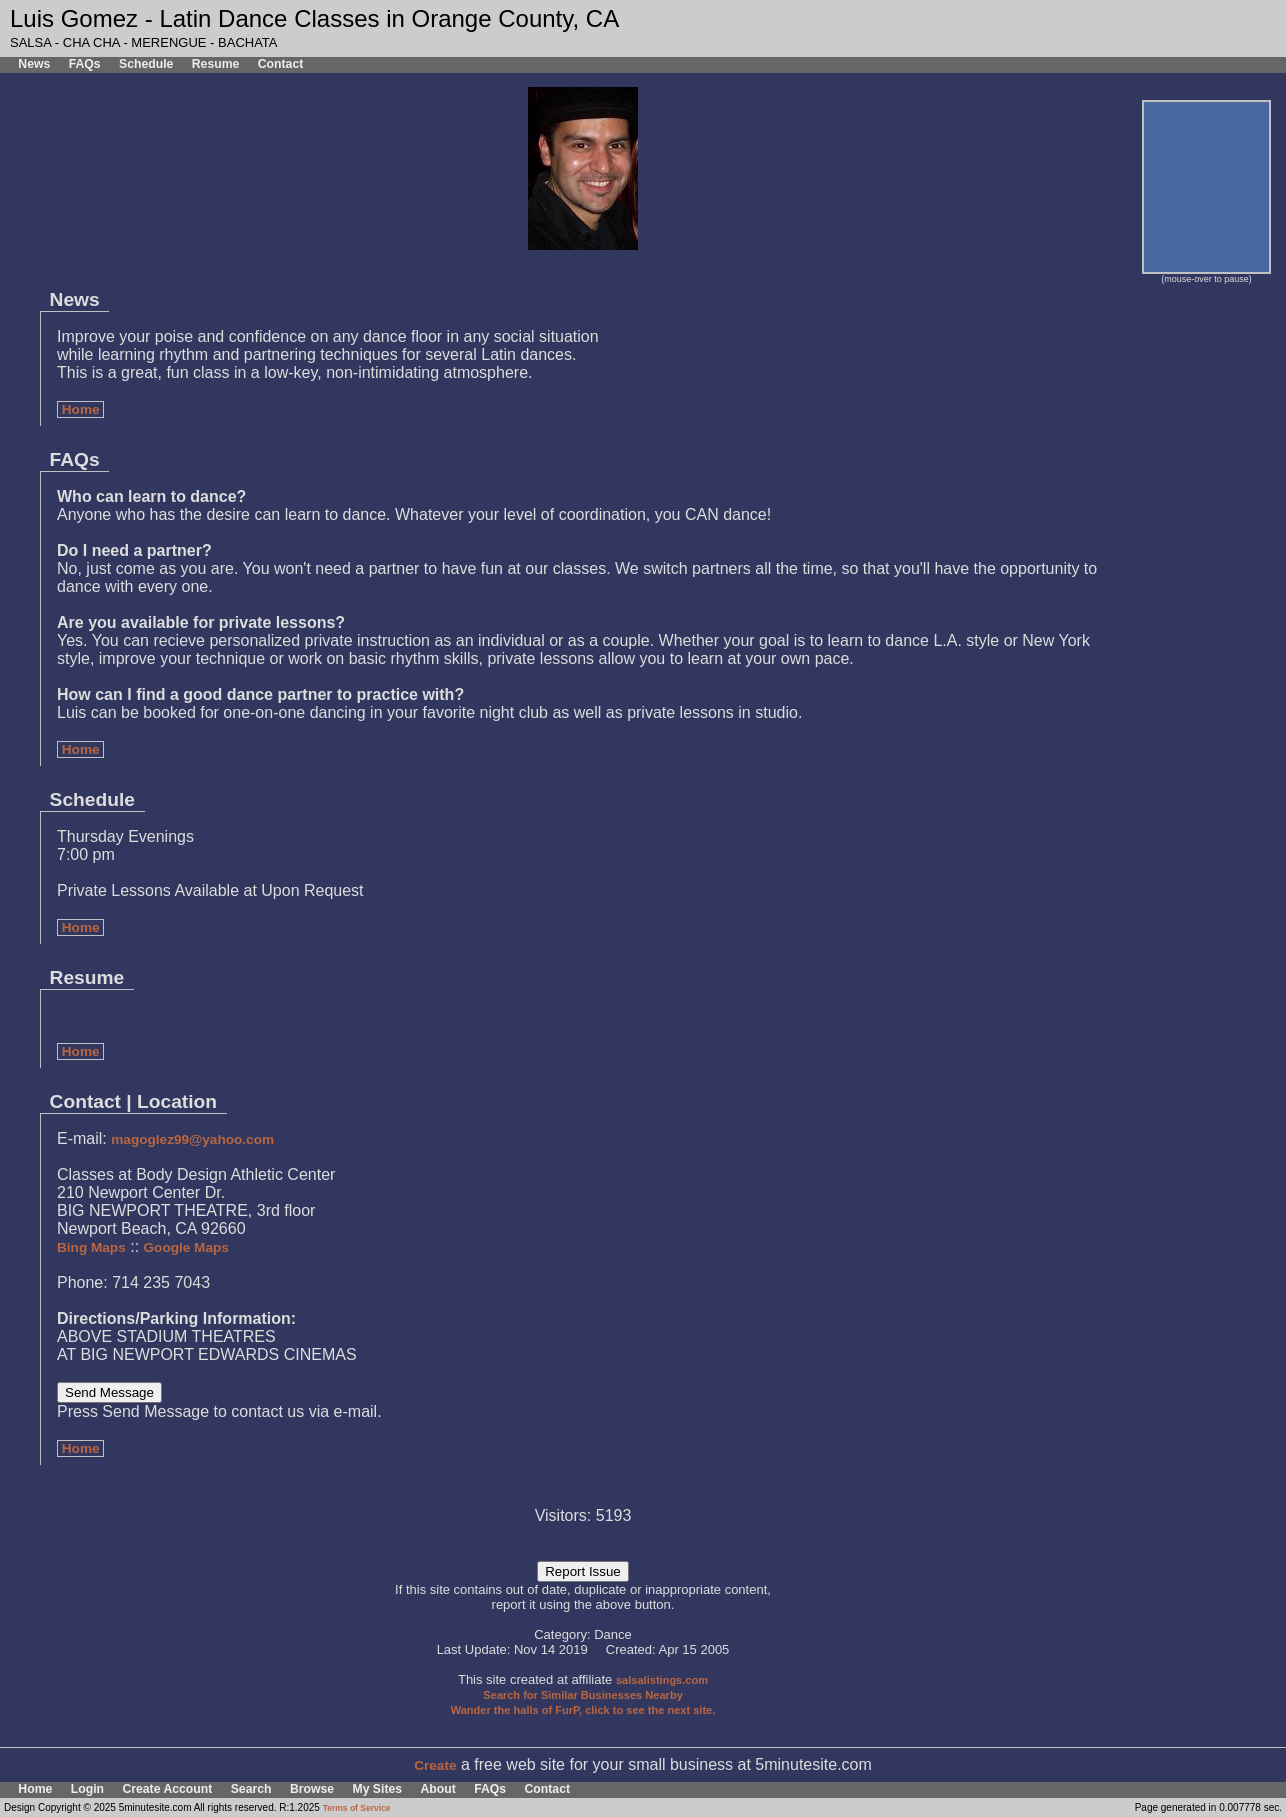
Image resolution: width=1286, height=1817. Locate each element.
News (34, 64)
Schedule (146, 64)
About (437, 1789)
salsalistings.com (662, 1680)
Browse (312, 1789)
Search (251, 1789)
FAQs (85, 64)
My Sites (377, 1789)
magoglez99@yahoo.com (192, 1139)
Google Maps (186, 1247)
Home (80, 409)
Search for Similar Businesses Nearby (583, 1695)
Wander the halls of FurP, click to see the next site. (583, 1710)
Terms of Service (357, 1808)
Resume (216, 64)
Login (87, 1789)
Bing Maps (91, 1247)
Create (435, 1765)
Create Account (167, 1789)
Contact (281, 64)
